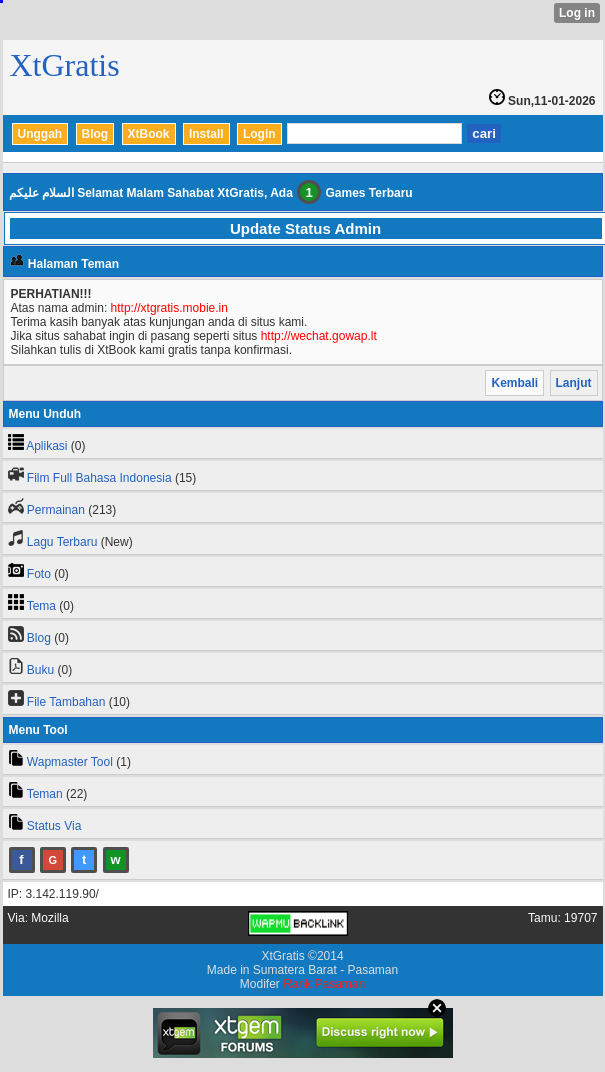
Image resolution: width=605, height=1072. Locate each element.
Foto (39, 574)
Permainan (56, 510)
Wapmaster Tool (70, 762)
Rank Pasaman (324, 984)
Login (259, 134)
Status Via (54, 826)
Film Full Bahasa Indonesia (99, 478)
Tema (41, 606)
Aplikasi (46, 446)
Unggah (40, 134)
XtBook (149, 134)
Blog (95, 134)
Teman (45, 794)
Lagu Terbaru (62, 542)
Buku (40, 670)
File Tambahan (66, 702)
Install (206, 134)
